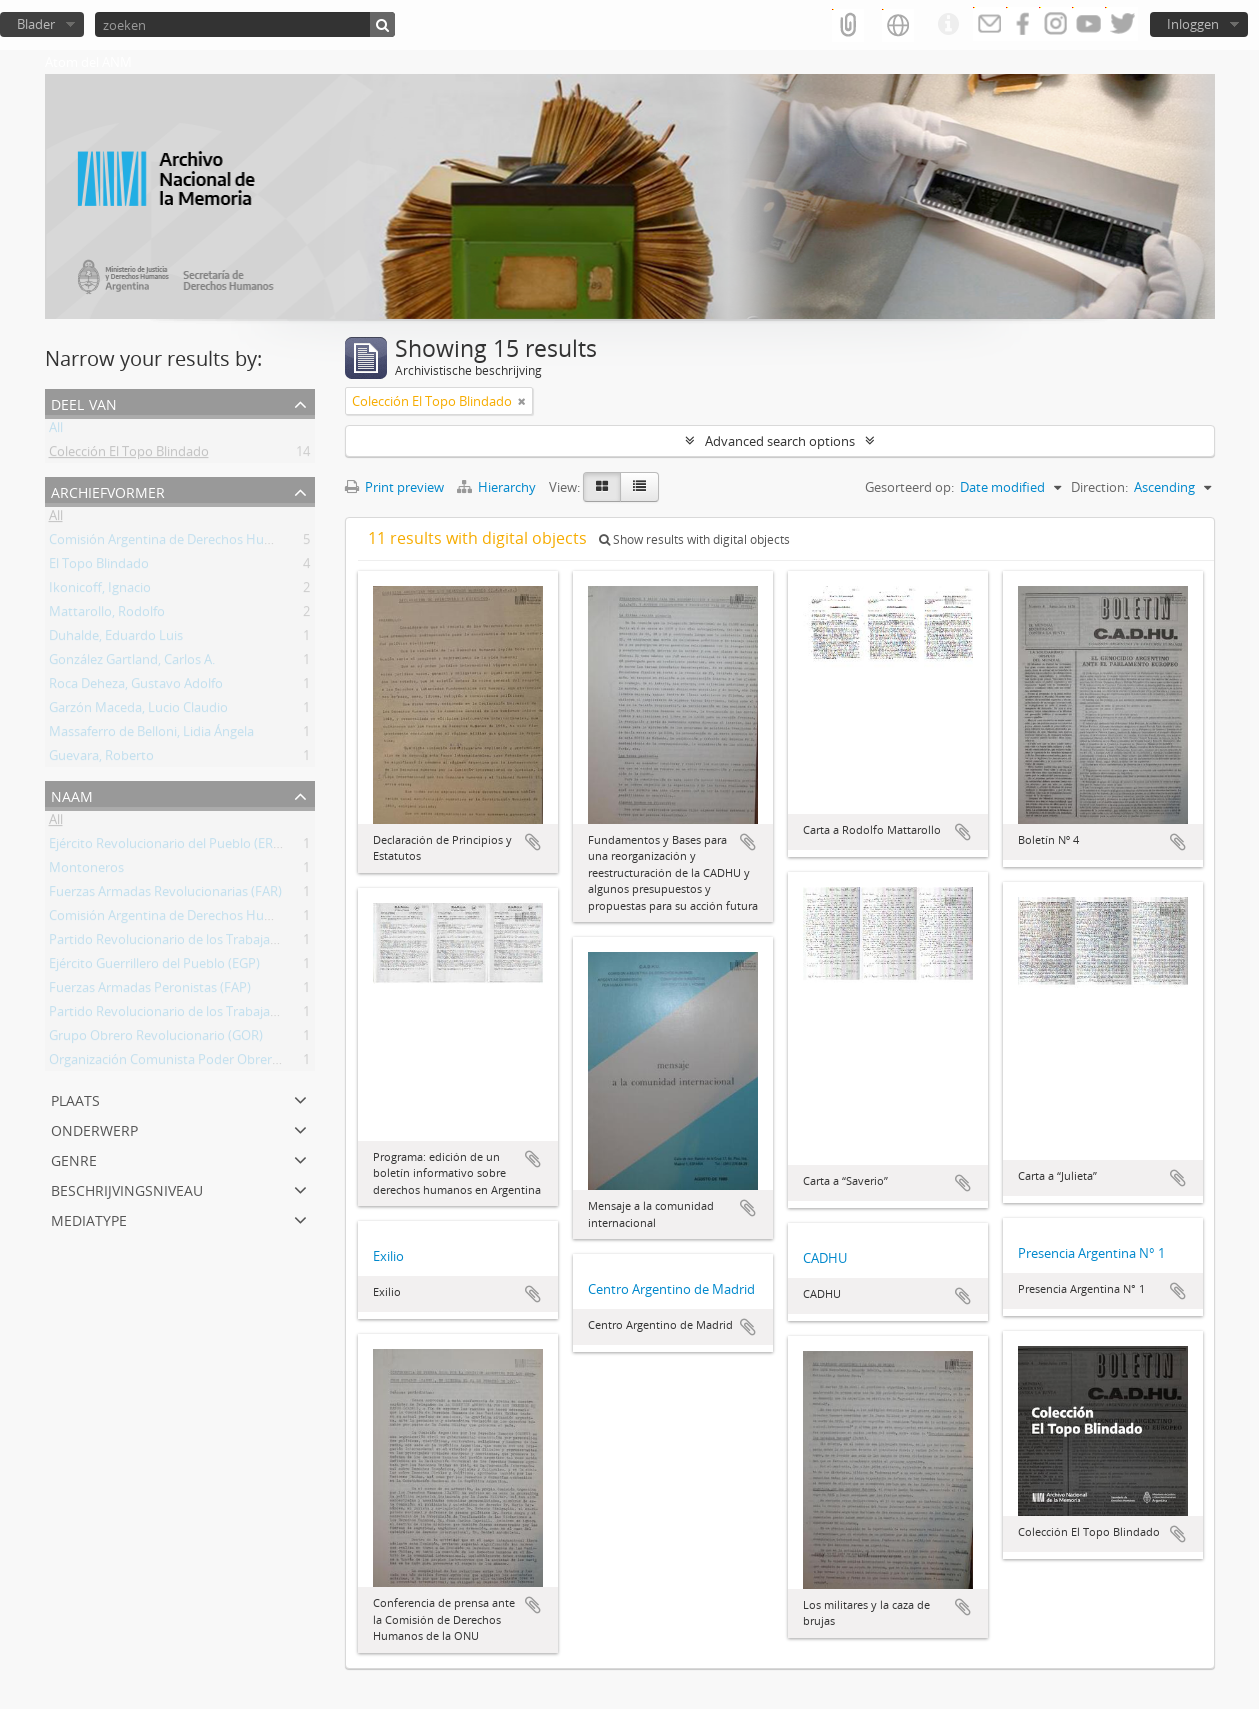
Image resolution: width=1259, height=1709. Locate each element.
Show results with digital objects (694, 539)
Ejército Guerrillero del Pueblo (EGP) (154, 967)
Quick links (948, 25)
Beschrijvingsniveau (127, 1188)
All (56, 431)
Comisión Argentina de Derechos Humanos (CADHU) (204, 543)
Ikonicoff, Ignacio (100, 591)
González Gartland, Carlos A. (132, 663)
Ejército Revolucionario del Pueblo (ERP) (167, 847)
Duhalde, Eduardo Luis (116, 639)
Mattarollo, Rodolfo (107, 615)
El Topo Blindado (99, 567)
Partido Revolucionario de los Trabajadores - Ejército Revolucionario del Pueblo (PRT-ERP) (313, 1015)
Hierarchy (498, 487)
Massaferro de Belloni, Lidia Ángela (151, 735)
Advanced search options (780, 441)
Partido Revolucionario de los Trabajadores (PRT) (193, 943)
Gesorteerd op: (909, 487)
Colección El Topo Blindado (129, 455)
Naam (72, 794)
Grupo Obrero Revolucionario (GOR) (156, 1039)
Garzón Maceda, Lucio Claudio (138, 711)
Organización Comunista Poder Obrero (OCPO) (188, 1063)
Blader (36, 24)
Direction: (1099, 487)
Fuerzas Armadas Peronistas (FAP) (150, 991)
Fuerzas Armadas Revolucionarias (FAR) (165, 895)
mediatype (89, 1218)
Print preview (394, 487)
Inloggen (1193, 24)
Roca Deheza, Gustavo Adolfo (136, 687)
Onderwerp (94, 1128)
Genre (74, 1158)
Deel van (84, 402)
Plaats (75, 1098)
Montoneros (86, 871)
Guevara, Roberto (101, 759)
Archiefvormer (108, 490)
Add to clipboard (533, 842)
